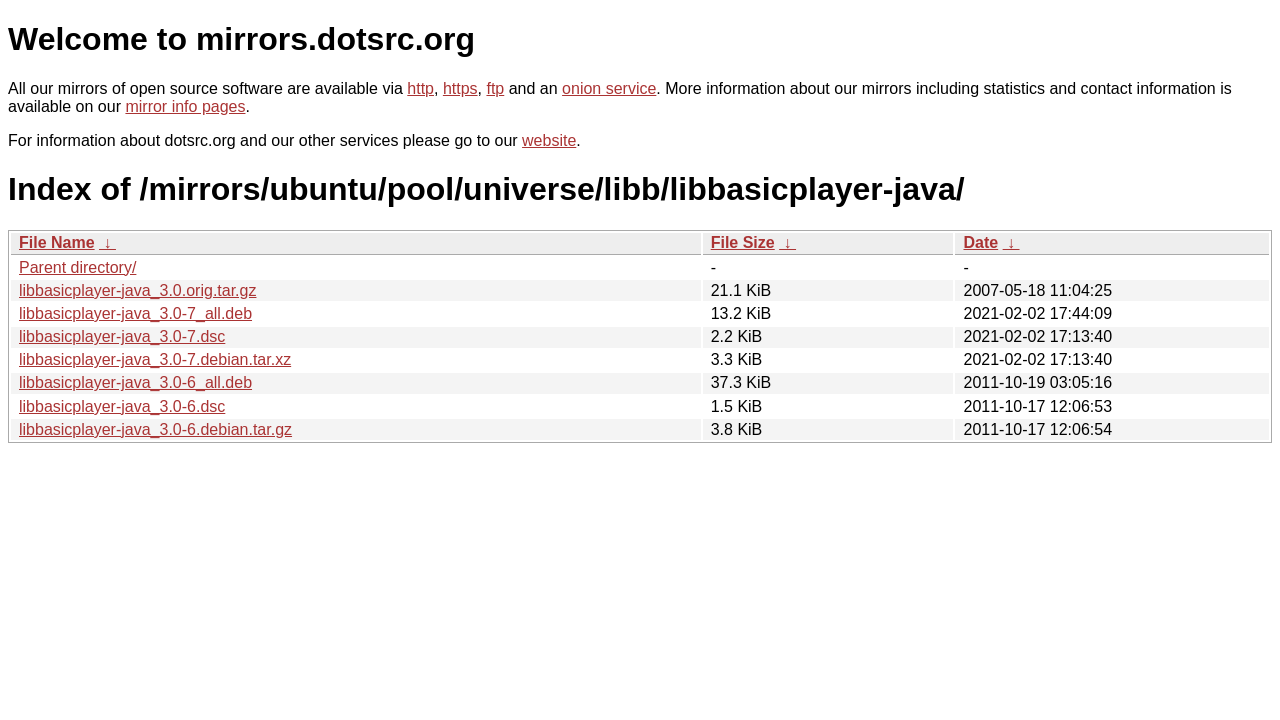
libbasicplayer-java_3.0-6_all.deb (135, 382)
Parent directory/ (77, 267)
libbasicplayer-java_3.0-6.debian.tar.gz (155, 429)
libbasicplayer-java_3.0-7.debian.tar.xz (155, 359)
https (460, 88)
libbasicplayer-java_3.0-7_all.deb (135, 313)
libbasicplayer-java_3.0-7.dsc (122, 336)
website (549, 140)
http (420, 88)
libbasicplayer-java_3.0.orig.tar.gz (137, 290)
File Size (743, 242)
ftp (495, 88)
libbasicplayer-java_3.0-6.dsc (122, 406)
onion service (609, 88)
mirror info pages (185, 106)
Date (980, 242)
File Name (57, 242)
